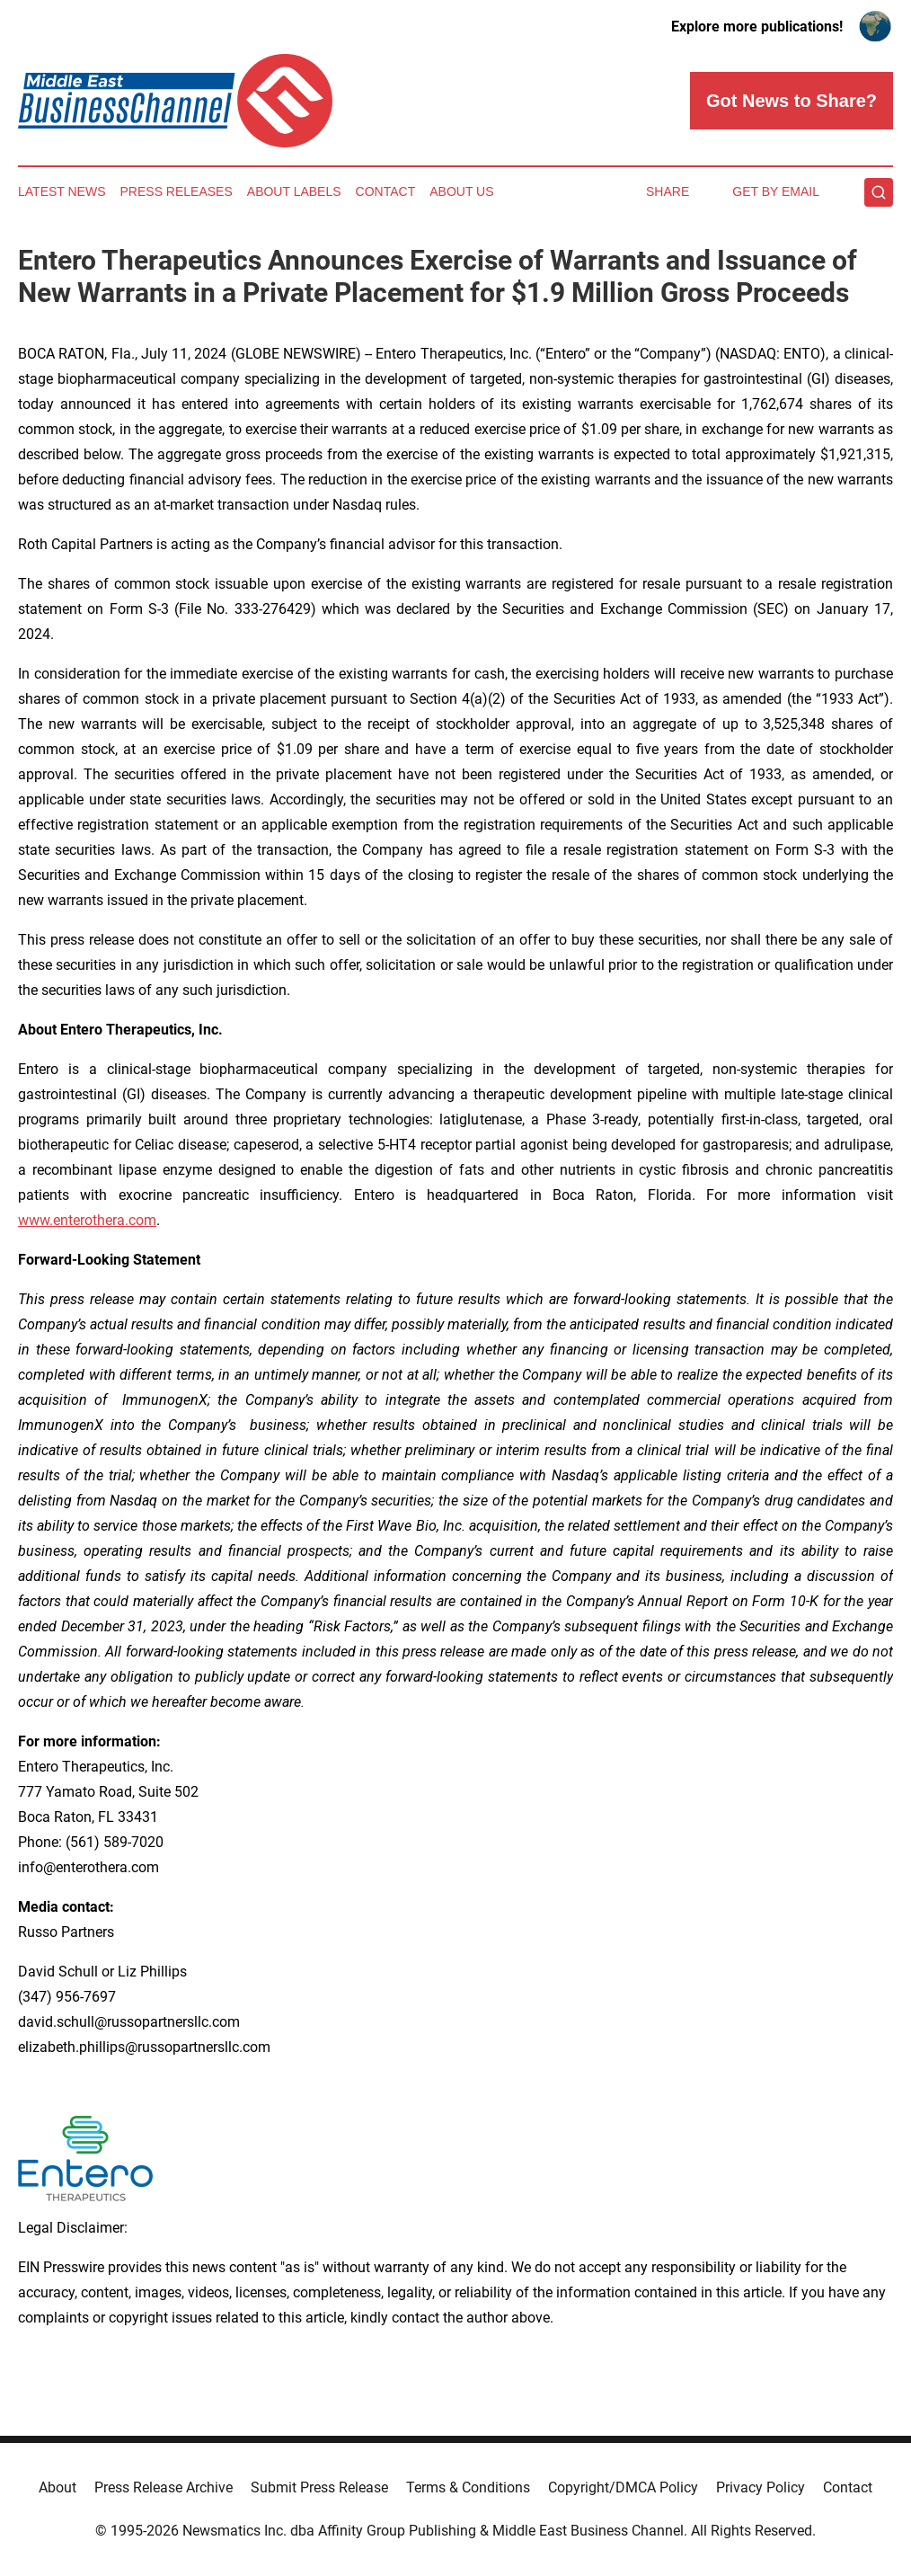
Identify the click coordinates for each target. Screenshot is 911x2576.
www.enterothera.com (87, 1220)
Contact (386, 191)
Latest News (62, 191)
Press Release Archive (163, 2487)
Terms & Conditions (468, 2487)
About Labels (294, 191)
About (57, 2487)
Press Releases (176, 191)
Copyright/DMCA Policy (623, 2487)
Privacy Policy (760, 2487)
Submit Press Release (319, 2487)
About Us (461, 191)
